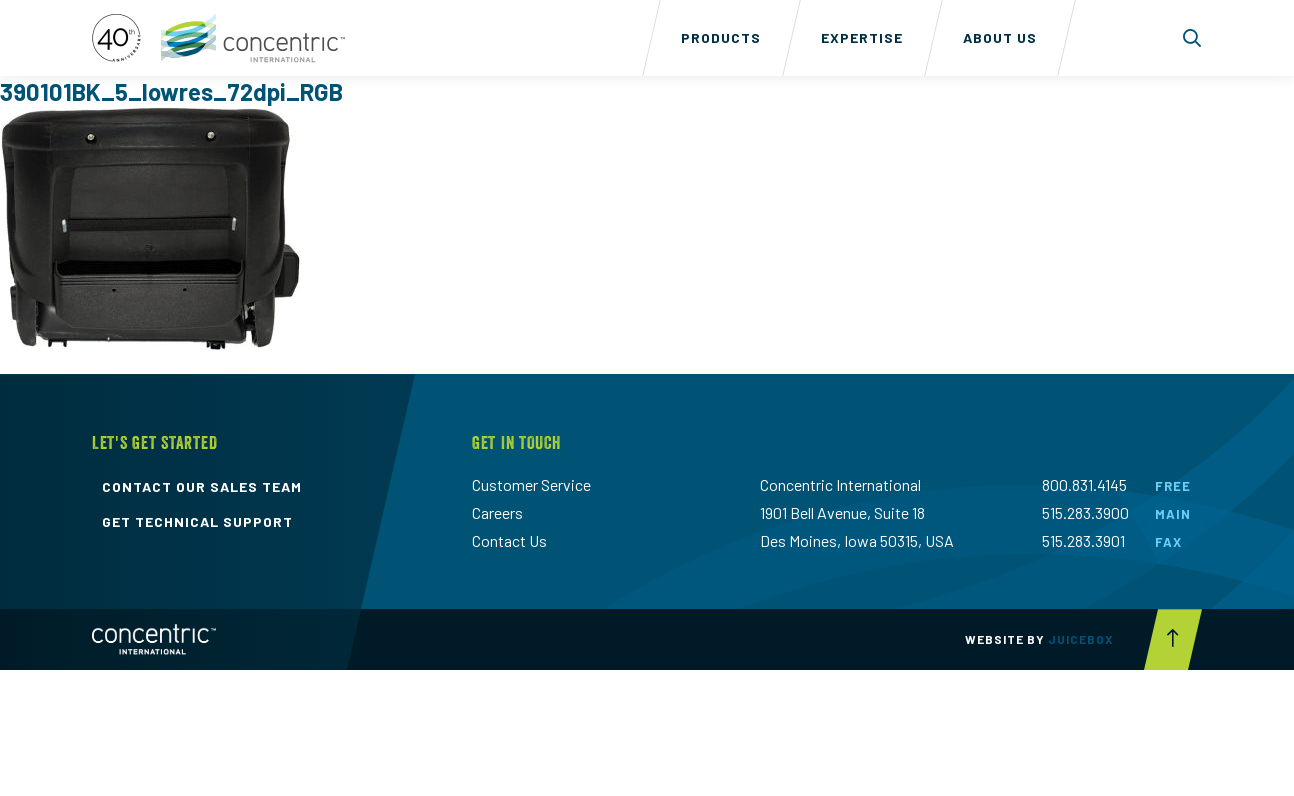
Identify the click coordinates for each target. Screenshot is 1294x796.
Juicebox (1081, 639)
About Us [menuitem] (1000, 37)
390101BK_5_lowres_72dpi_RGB (171, 91)
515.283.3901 (1083, 540)
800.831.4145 (1084, 484)
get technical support (197, 522)
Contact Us (509, 540)
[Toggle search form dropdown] (1192, 38)
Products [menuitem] (721, 37)
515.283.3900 (1085, 512)
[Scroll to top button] (1173, 639)
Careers (497, 512)
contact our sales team (202, 487)
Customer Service (531, 484)
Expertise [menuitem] (862, 37)
